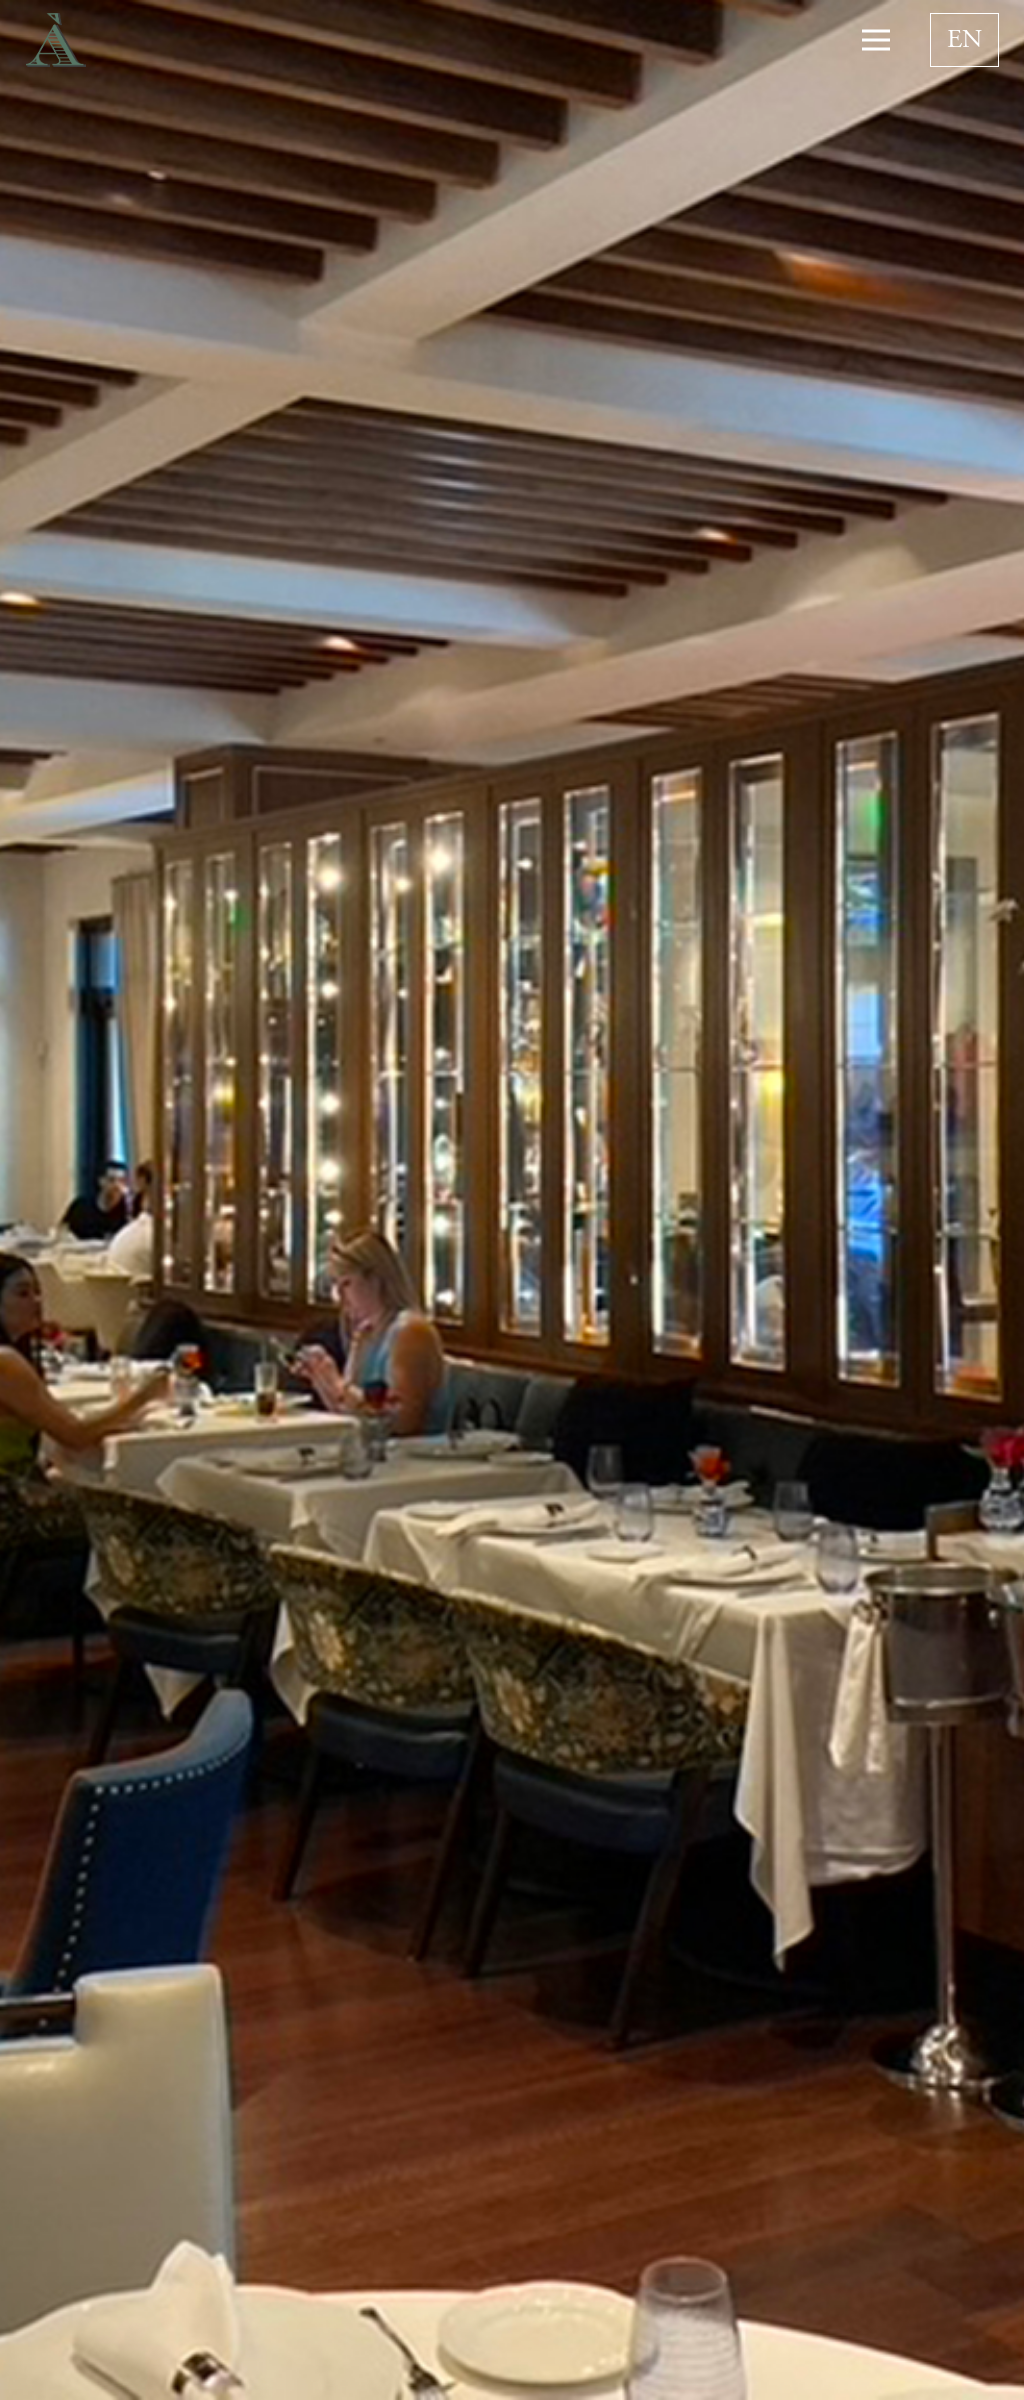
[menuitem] (964, 40)
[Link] (56, 40)
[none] (964, 40)
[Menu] (875, 40)
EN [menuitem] (964, 41)
